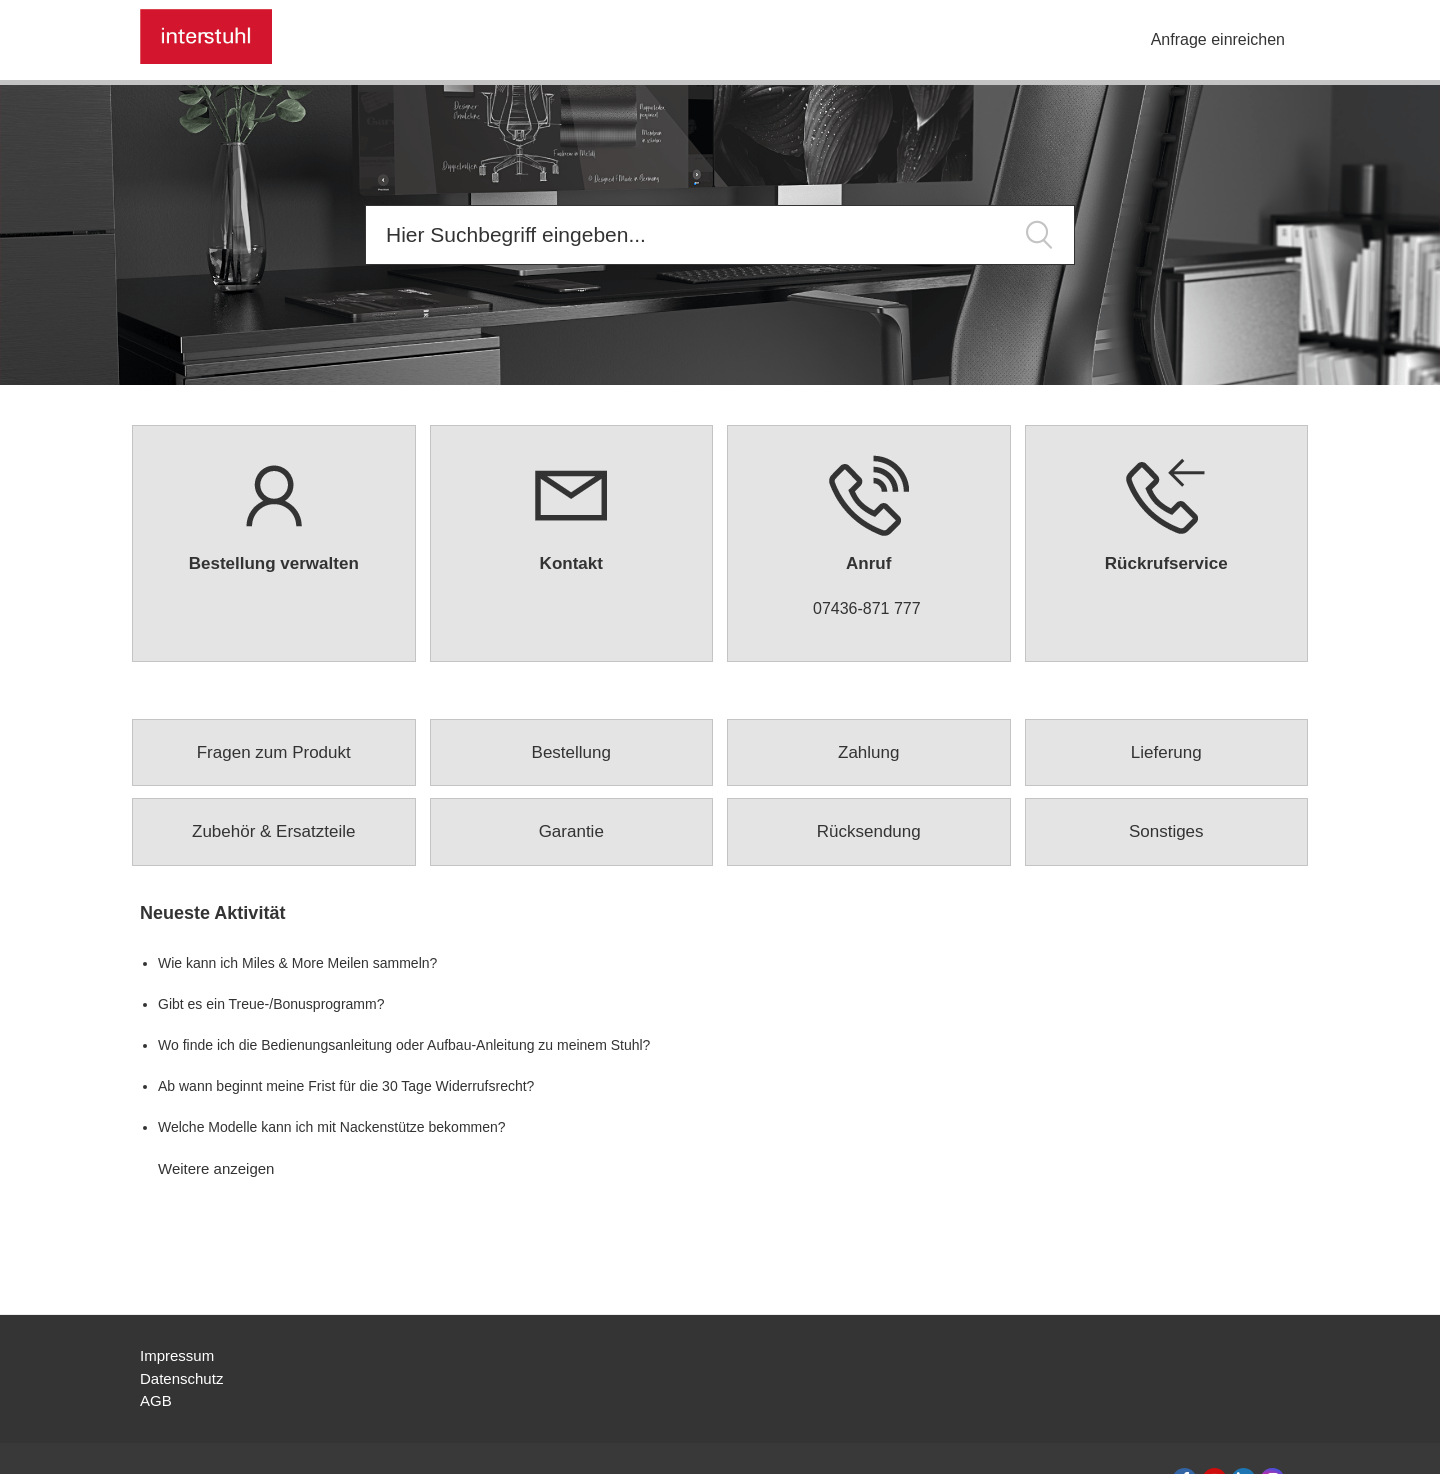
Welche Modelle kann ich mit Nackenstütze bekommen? (332, 1127)
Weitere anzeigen (216, 1168)
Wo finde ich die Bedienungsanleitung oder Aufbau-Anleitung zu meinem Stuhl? (404, 1045)
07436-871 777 (867, 608)
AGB (156, 1400)
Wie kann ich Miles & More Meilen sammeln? (297, 963)
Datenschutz (181, 1378)
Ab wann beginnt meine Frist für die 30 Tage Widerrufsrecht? (346, 1086)
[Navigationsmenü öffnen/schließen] (1126, 41)
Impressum (177, 1355)
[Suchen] (720, 235)
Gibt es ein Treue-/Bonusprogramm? (271, 1004)
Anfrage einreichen (1218, 39)
